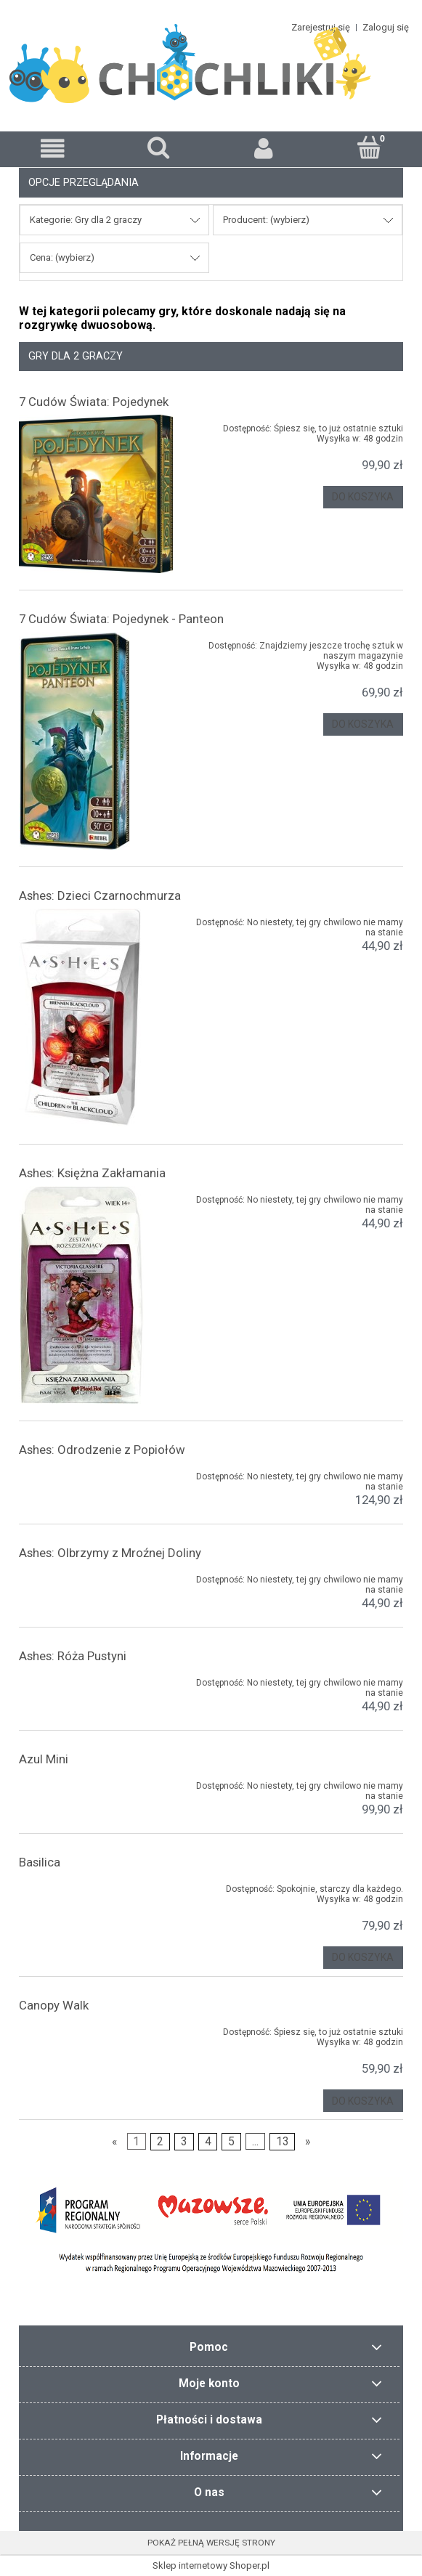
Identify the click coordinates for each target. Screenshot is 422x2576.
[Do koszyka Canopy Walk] (363, 2100)
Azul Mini (43, 1759)
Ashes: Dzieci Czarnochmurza (100, 895)
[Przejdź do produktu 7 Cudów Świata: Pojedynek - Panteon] (96, 741)
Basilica (39, 1862)
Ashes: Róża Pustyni (72, 1656)
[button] (53, 148)
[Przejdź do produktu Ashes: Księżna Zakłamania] (96, 1295)
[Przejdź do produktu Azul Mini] (96, 1783)
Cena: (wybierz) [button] (62, 257)
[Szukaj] (158, 147)
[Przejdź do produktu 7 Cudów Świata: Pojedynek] (96, 494)
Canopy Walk (54, 2005)
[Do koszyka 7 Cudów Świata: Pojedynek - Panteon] (363, 724)
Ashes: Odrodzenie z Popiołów (102, 1449)
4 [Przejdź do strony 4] (208, 2141)
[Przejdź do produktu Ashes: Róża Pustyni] (96, 1680)
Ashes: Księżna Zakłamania (92, 1173)
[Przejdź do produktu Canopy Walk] (96, 2029)
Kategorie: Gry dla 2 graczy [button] (86, 219)
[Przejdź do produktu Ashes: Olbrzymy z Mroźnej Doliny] (96, 1577)
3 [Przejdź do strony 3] (184, 2141)
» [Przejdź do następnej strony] (307, 2141)
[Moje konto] (264, 148)
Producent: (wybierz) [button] (266, 219)
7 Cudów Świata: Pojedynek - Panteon (121, 619)
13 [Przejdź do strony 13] (282, 2141)
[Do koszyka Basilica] (363, 1957)
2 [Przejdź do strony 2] (160, 2141)
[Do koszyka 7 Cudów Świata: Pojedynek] (363, 497)
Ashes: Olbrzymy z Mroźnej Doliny (110, 1552)
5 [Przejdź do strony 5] (231, 2141)
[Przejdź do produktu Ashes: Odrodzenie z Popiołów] (96, 1473)
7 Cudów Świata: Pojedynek (94, 401)
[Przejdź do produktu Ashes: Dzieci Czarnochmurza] (96, 1017)
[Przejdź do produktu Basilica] (96, 1886)
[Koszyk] (369, 147)
